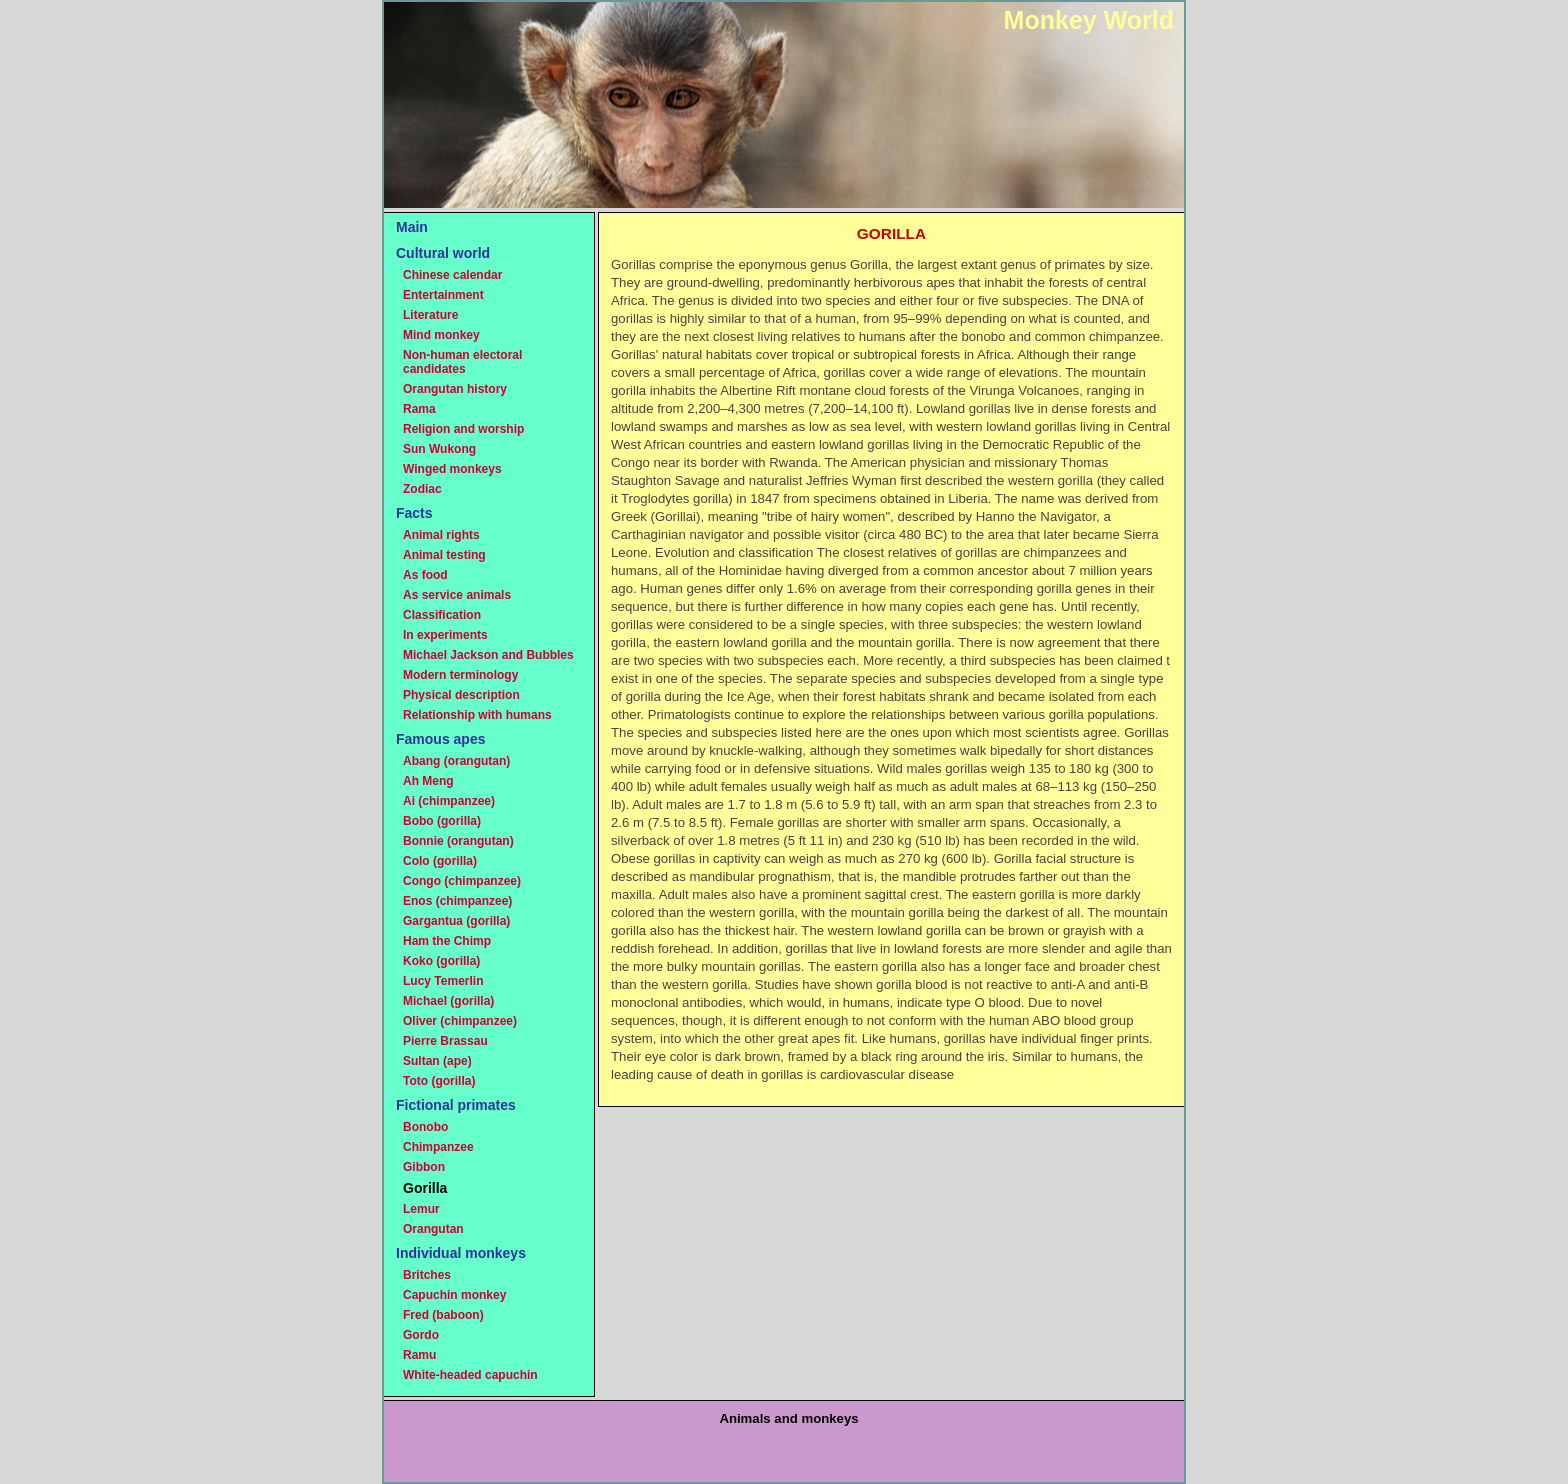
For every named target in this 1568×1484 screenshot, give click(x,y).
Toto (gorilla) (439, 1081)
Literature (430, 315)
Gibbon (424, 1167)
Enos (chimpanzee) (457, 901)
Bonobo (425, 1127)
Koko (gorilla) (441, 961)
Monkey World (1089, 20)
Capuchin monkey (454, 1295)
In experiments (445, 635)
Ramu (419, 1355)
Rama (419, 409)
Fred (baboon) (443, 1315)
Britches (427, 1275)
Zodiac (422, 489)
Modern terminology (460, 675)
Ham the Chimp (447, 941)
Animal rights (441, 535)
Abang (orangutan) (456, 761)
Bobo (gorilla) (442, 821)
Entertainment (443, 295)
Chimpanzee (438, 1147)
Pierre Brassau (445, 1041)
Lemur (421, 1209)
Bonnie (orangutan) (458, 841)
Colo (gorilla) (440, 861)
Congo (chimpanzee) (462, 881)
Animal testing (444, 555)
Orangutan (433, 1229)
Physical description (461, 695)
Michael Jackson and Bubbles (488, 655)
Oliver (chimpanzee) (460, 1021)
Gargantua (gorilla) (456, 921)
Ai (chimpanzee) (449, 801)
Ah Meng (428, 781)
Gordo (421, 1335)
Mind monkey (441, 335)
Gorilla (425, 1188)
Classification (442, 615)
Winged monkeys (452, 469)
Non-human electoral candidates (462, 362)
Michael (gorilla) (448, 1001)
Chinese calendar (452, 275)
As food (425, 575)
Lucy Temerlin (443, 981)
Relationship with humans (477, 715)
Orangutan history (455, 389)
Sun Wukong (439, 449)
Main (412, 227)
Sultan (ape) (437, 1061)
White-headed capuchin (470, 1375)
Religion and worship (463, 429)
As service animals (457, 595)
